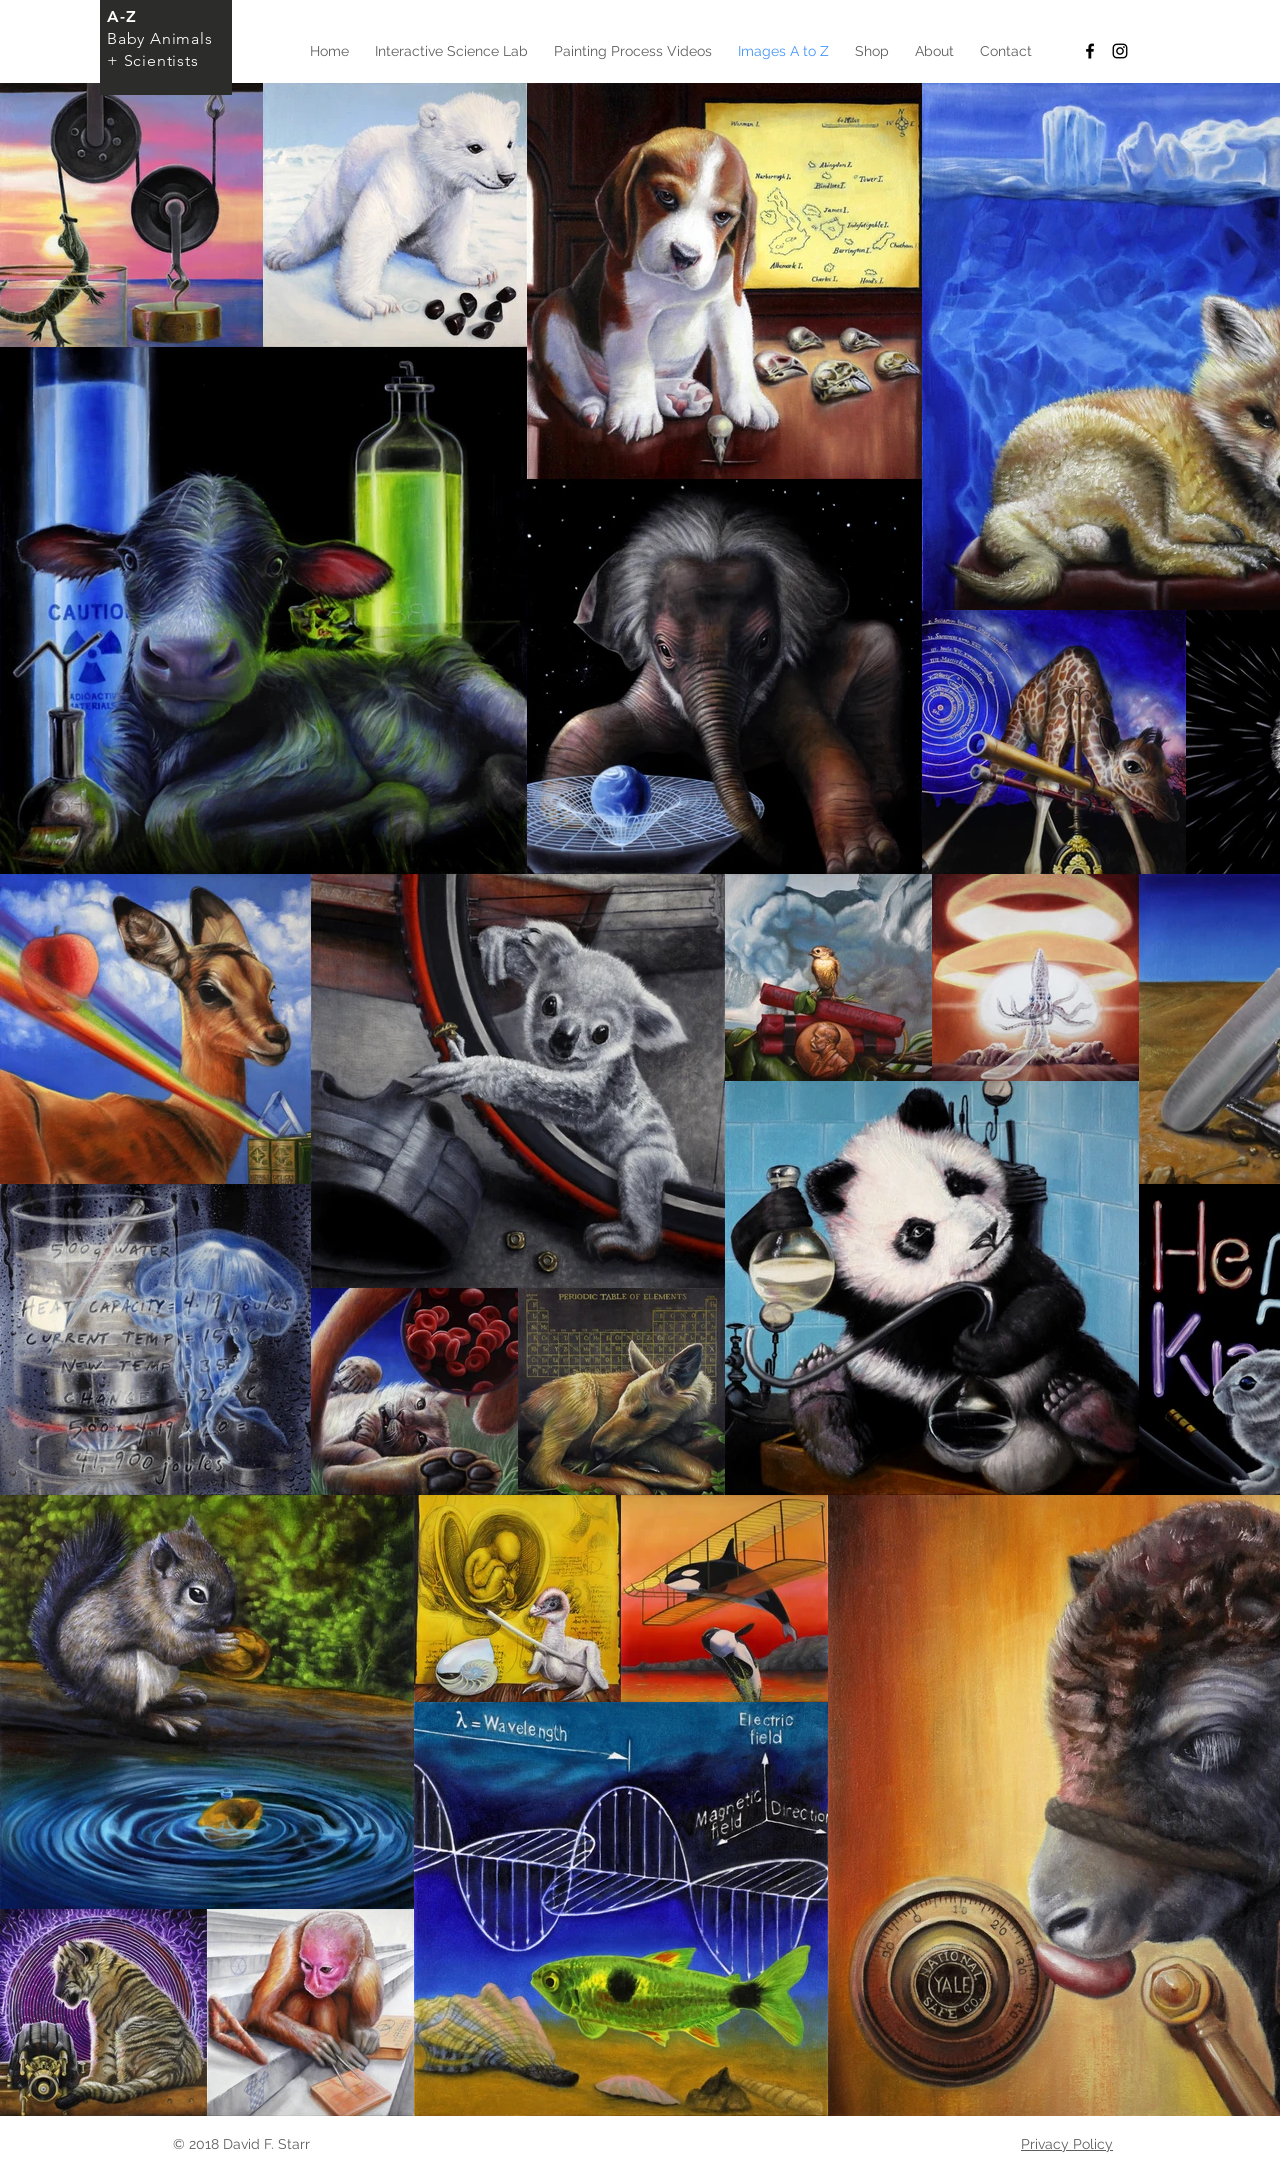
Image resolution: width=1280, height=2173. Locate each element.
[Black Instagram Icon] (1120, 51)
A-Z (121, 16)
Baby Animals (160, 38)
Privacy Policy (1067, 2144)
